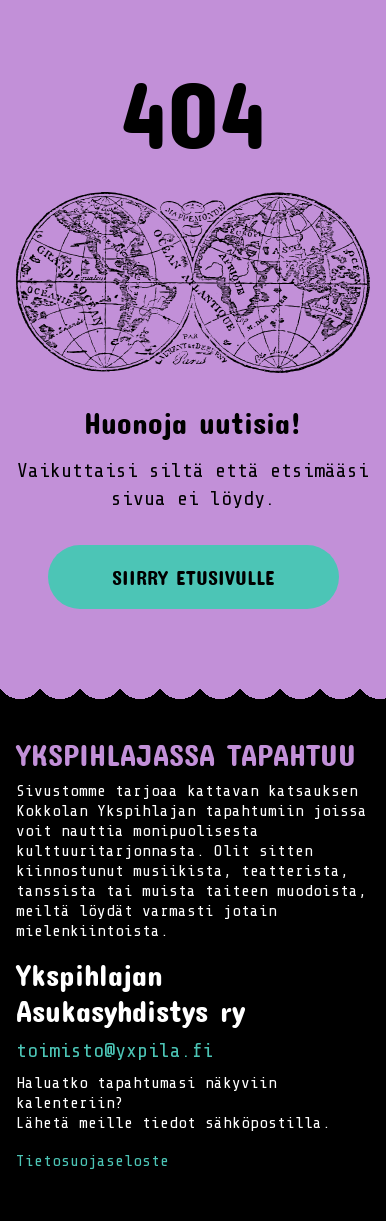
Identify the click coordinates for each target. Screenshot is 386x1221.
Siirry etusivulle (193, 577)
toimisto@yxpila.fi (115, 1050)
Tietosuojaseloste (92, 1161)
